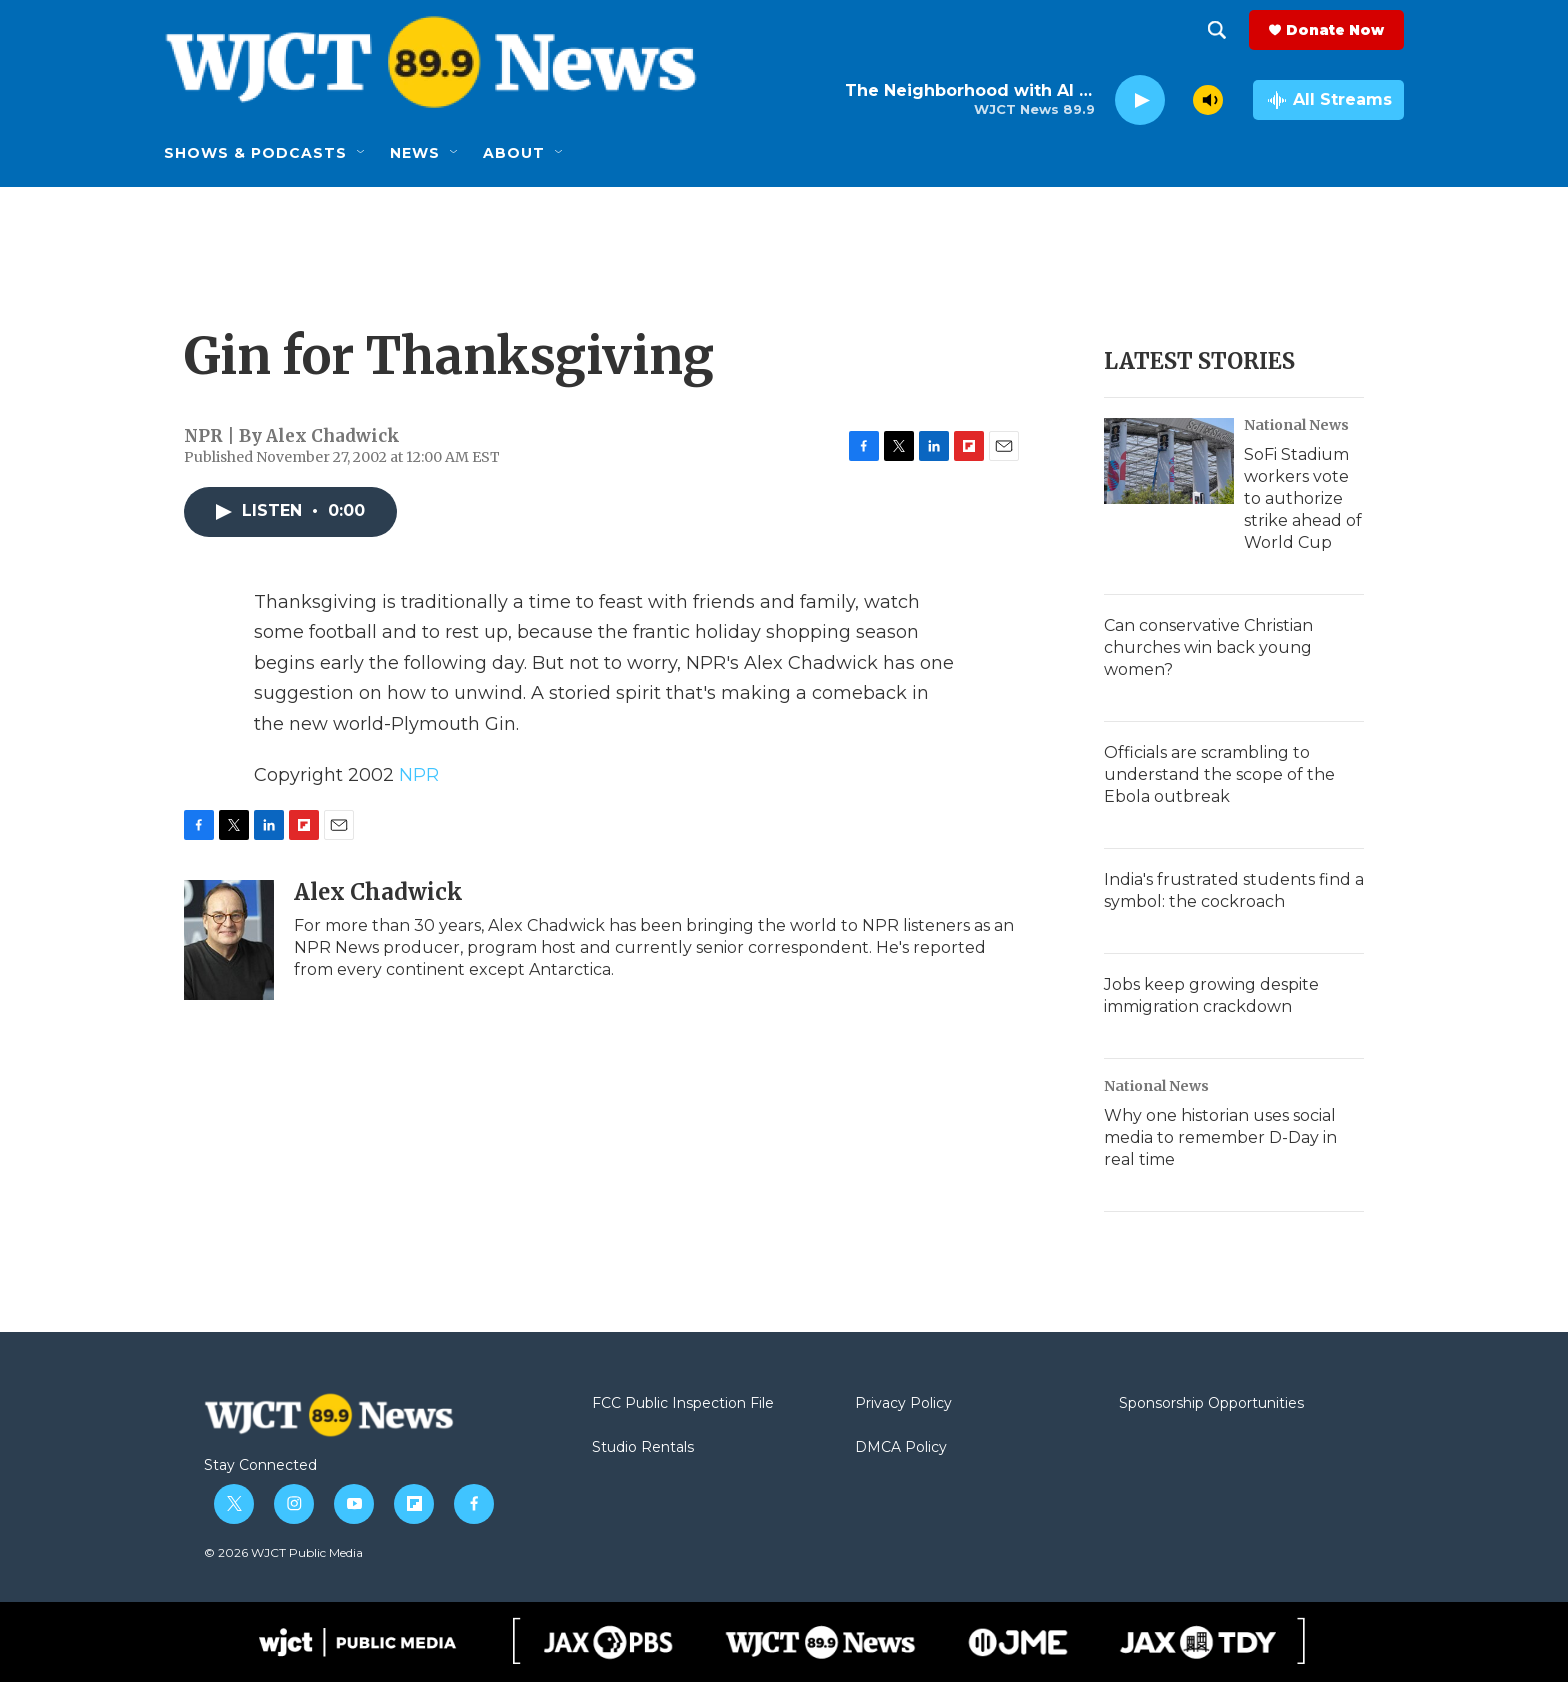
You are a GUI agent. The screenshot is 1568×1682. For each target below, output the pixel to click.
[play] (1140, 100)
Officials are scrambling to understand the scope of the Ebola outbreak (1219, 774)
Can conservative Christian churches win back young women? (1208, 647)
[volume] (1208, 100)
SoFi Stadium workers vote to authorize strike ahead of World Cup (1303, 498)
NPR (419, 775)
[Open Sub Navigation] (362, 153)
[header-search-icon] (1217, 30)
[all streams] (1328, 100)
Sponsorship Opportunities (1211, 1404)
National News (1296, 425)
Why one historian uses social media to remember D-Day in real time (1220, 1137)
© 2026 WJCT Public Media (283, 1552)
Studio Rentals (643, 1448)
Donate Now (1335, 30)
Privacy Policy (903, 1404)
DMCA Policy (901, 1448)
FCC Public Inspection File (683, 1404)
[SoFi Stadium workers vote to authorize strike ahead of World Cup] (1169, 461)
